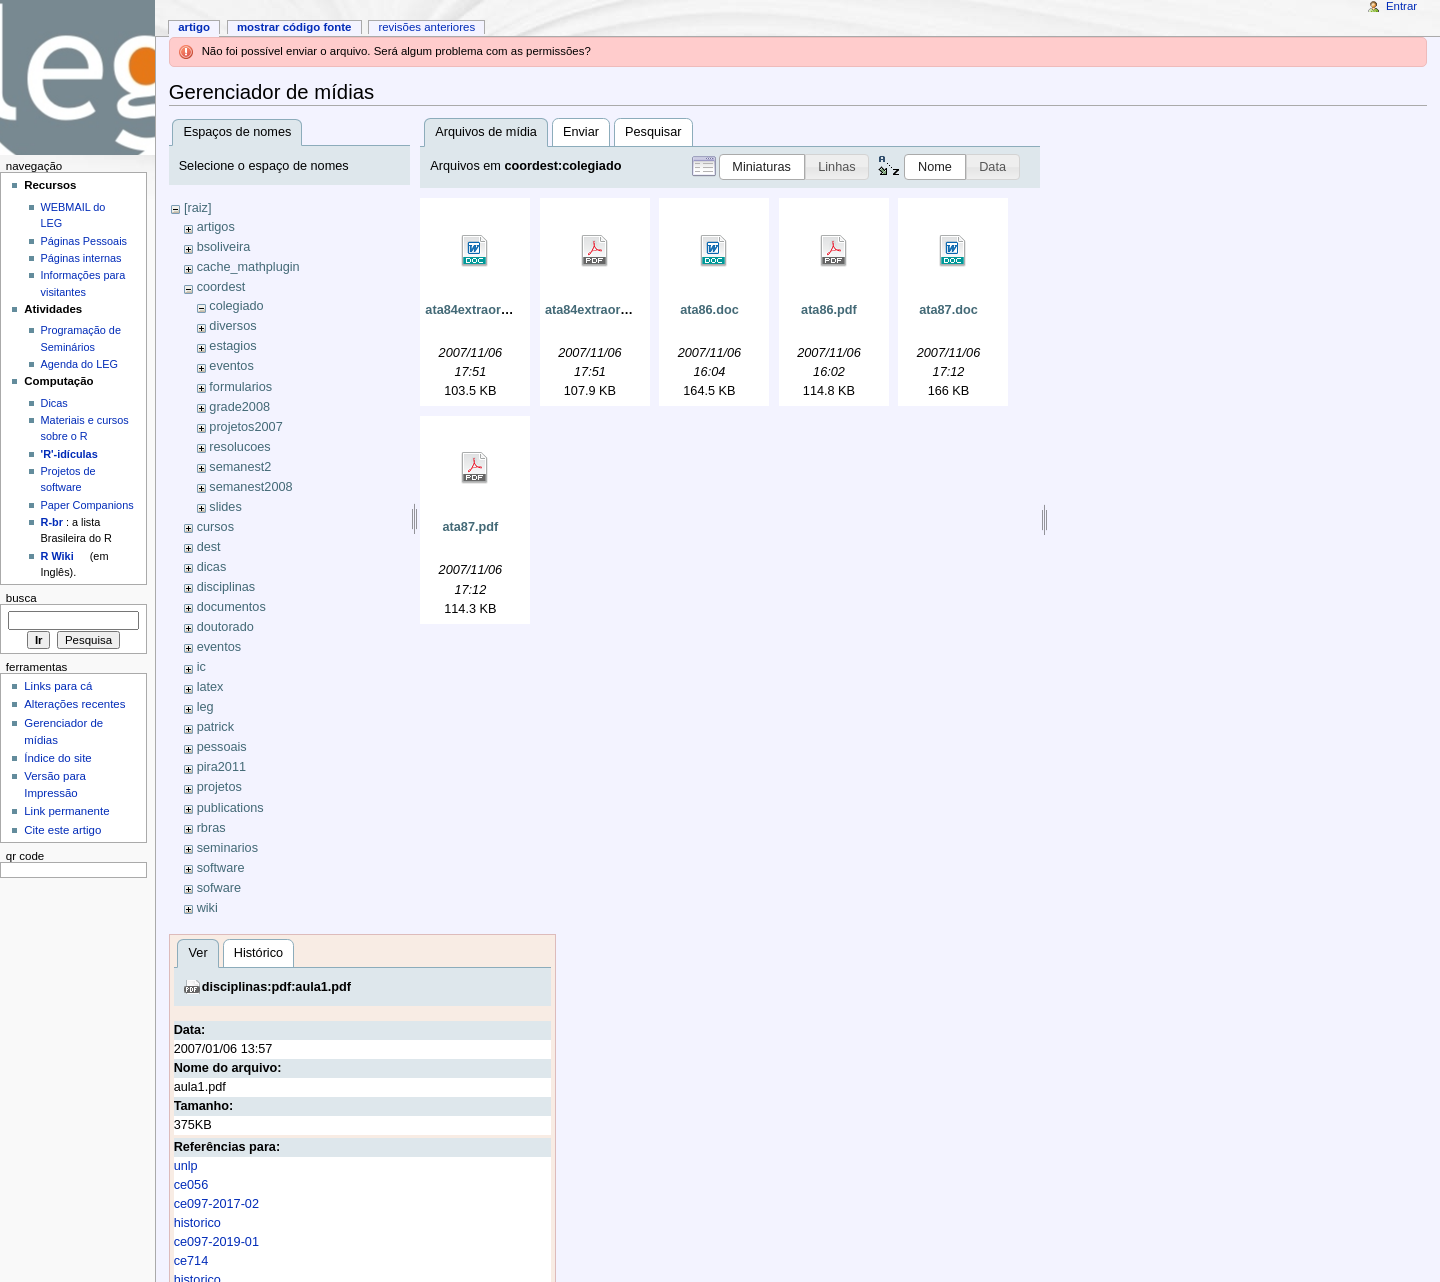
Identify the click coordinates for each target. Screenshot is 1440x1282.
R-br (52, 522)
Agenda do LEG (79, 364)
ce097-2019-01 (216, 1242)
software (221, 868)
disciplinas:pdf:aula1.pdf (276, 987)
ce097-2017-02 (216, 1204)
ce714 (191, 1261)
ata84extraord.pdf (598, 310)
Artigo (194, 27)
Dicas (54, 403)
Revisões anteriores (426, 27)
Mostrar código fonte (294, 27)
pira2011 (221, 767)
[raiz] (198, 208)
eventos (231, 366)
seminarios (227, 848)
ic (201, 667)
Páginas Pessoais (84, 241)
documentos (231, 607)
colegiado (236, 306)
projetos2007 (245, 427)
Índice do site (58, 758)
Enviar (581, 132)
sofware (219, 888)
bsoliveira (224, 247)
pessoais (222, 747)
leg (205, 707)
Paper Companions (87, 505)
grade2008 (239, 407)
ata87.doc (948, 310)
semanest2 (240, 467)
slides (225, 507)
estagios (232, 346)
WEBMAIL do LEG (73, 215)
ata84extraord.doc (479, 310)
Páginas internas (81, 258)
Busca (21, 598)
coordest (221, 287)
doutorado (225, 627)
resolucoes (239, 447)
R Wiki (57, 556)
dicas (212, 567)
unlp (186, 1166)
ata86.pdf (829, 310)
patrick (215, 727)
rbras (211, 828)
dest (209, 547)
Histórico (258, 953)
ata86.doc (709, 310)
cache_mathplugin (248, 267)
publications (230, 808)
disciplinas (226, 587)
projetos (219, 787)
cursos (215, 527)
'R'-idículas (69, 454)
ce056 (191, 1185)
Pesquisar (653, 132)
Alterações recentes (74, 704)
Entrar (1401, 6)
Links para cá (58, 686)
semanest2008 (250, 487)
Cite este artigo (62, 830)
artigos (216, 227)
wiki (207, 908)
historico (197, 1223)
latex (210, 687)
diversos (232, 326)
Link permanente (66, 811)
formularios (240, 387)
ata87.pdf (471, 527)
